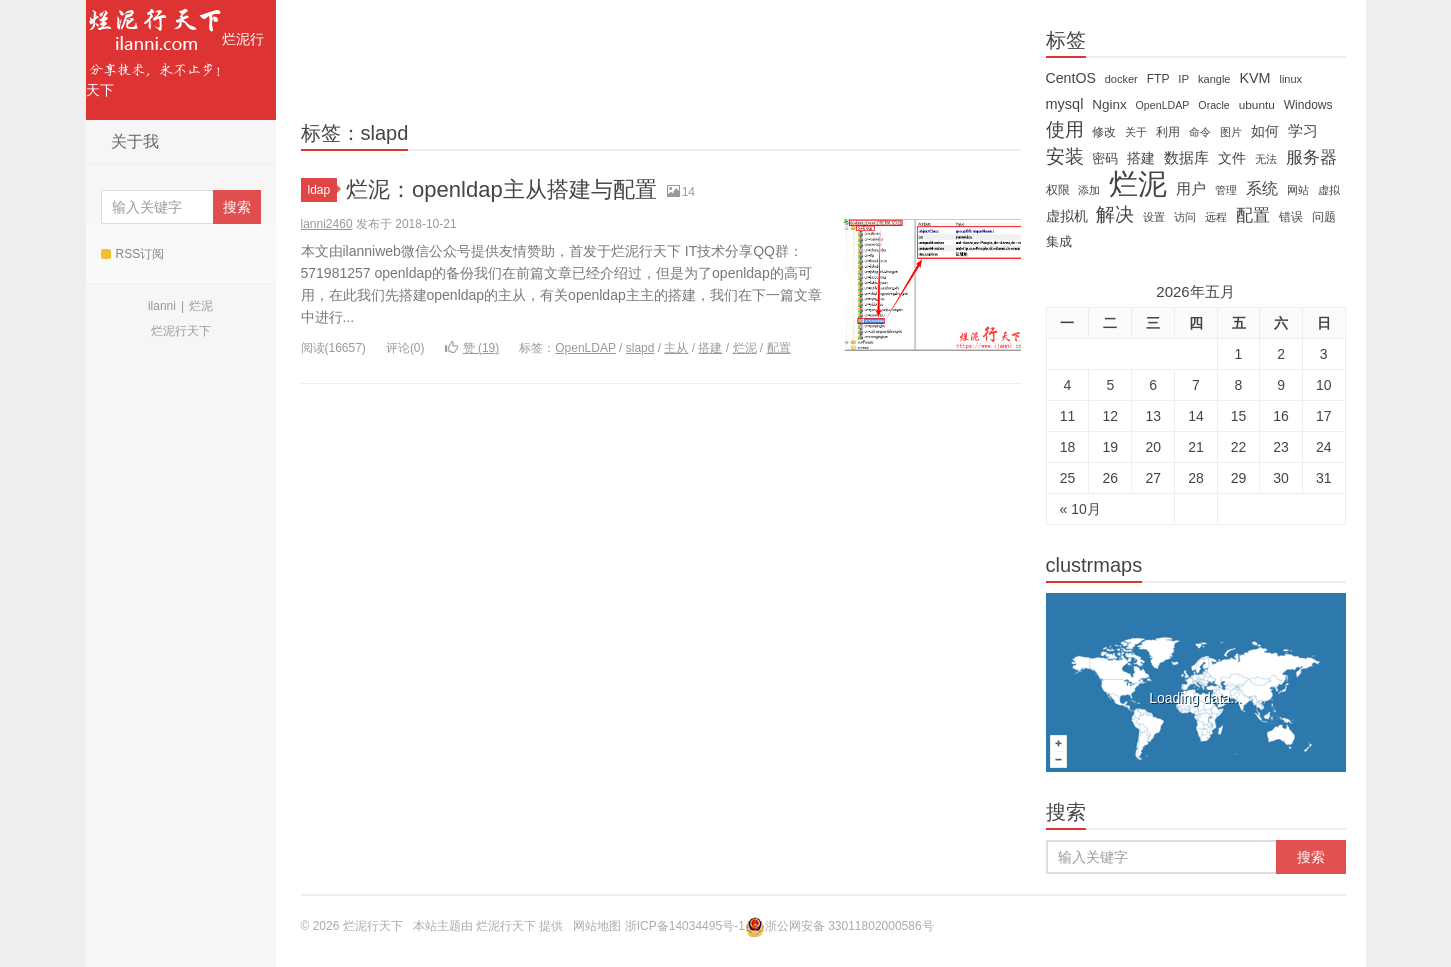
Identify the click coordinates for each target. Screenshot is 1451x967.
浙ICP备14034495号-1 (685, 926)
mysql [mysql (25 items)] (1065, 104)
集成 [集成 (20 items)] (1059, 241)
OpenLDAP (585, 348)
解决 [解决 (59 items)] (1115, 215)
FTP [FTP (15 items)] (1158, 79)
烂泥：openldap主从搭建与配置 (501, 189)
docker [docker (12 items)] (1121, 79)
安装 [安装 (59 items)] (1065, 157)
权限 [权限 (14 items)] (1058, 190)
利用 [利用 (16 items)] (1168, 132)
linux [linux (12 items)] (1290, 79)
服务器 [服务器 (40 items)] (1311, 157)
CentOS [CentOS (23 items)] (1071, 78)
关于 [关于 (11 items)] (1136, 132)
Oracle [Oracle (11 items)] (1213, 105)
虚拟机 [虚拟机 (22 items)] (1067, 216)
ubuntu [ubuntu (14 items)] (1257, 105)
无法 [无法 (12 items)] (1266, 159)
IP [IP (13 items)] (1183, 79)
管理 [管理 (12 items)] (1226, 190)
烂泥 (201, 306)
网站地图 (597, 926)
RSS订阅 (133, 254)
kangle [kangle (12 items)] (1214, 79)
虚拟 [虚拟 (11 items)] (1329, 190)
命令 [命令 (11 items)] (1200, 132)
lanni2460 (327, 224)
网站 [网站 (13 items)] (1298, 190)
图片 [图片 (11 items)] (1231, 132)
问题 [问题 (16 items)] (1324, 217)
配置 (779, 348)
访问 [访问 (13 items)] (1185, 217)
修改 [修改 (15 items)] (1104, 132)
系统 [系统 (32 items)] (1262, 188)
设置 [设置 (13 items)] (1154, 217)
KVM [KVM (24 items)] (1254, 78)
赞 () (472, 348)
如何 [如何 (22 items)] (1265, 131)
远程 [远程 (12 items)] (1216, 217)
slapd (640, 348)
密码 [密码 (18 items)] (1105, 158)
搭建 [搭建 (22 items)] (1141, 158)
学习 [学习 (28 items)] (1303, 130)
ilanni (162, 306)
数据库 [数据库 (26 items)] (1186, 158)
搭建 (710, 348)
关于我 (135, 141)
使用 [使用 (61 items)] (1065, 130)
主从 (676, 348)
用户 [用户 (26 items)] (1191, 189)
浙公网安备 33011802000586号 (849, 926)
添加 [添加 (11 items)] (1089, 190)
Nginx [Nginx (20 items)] (1109, 104)
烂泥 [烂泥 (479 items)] (1138, 184)
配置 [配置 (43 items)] (1253, 215)
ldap (323, 190)
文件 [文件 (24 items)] (1232, 158)
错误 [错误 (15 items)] (1291, 217)
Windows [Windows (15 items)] (1308, 105)
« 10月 (1080, 509)
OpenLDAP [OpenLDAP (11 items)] (1163, 105)
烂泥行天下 (175, 49)
